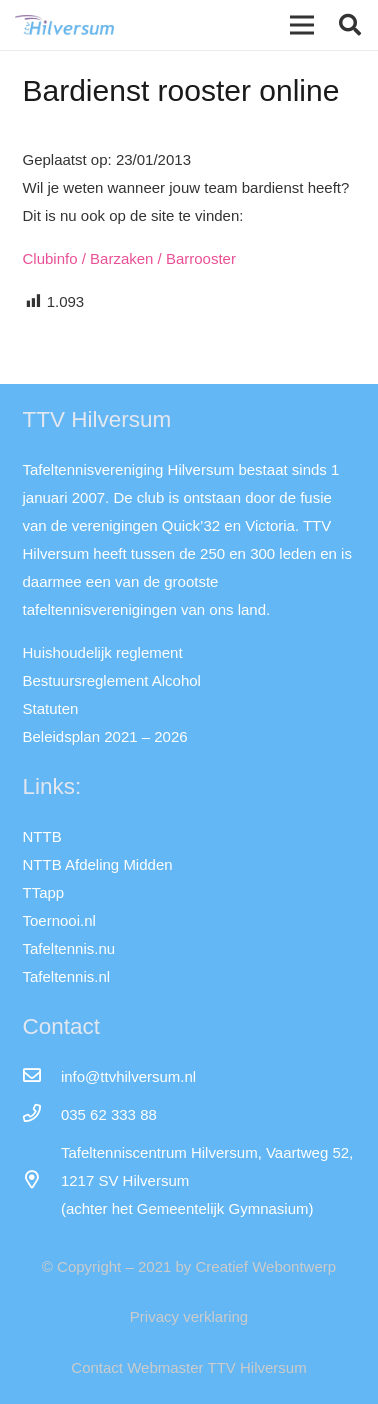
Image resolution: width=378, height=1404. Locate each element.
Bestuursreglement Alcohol (112, 680)
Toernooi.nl (59, 920)
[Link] (64, 25)
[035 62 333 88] (42, 1115)
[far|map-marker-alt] (42, 1181)
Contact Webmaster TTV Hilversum (188, 1367)
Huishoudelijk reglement (103, 652)
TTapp (44, 892)
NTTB (42, 836)
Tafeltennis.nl (67, 976)
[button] (350, 25)
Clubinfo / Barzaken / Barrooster (129, 258)
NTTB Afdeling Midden (98, 864)
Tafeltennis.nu (69, 948)
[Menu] (302, 25)
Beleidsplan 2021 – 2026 (105, 736)
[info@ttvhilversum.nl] (42, 1077)
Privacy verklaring (189, 1316)
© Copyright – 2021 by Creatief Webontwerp (189, 1266)
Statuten (51, 708)
